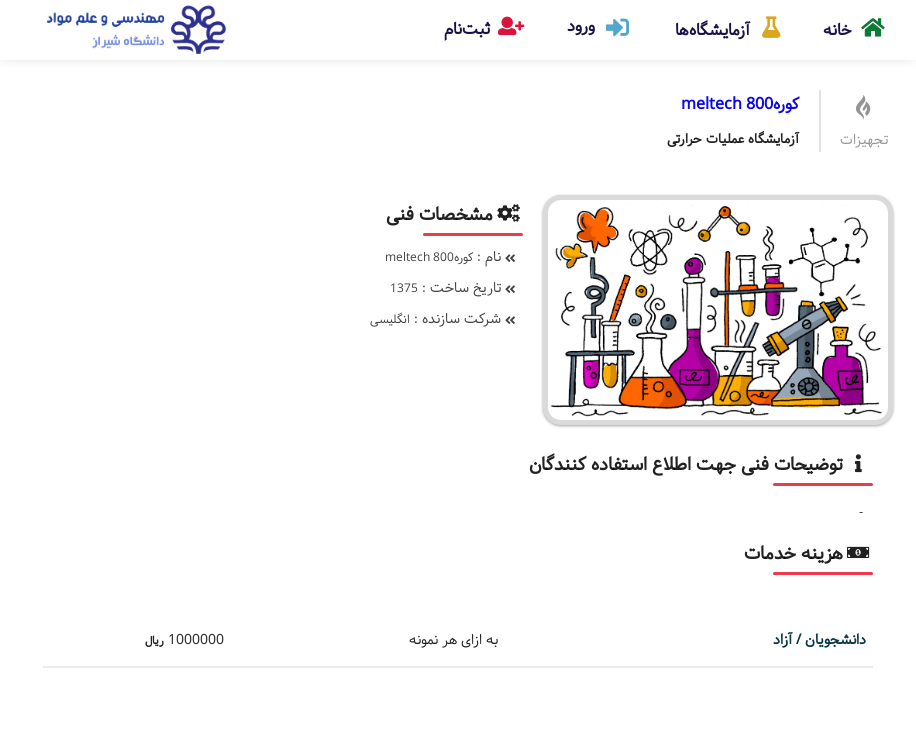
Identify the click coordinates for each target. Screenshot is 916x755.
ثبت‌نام (484, 25)
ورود (599, 26)
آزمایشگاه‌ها (729, 21)
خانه (854, 21)
